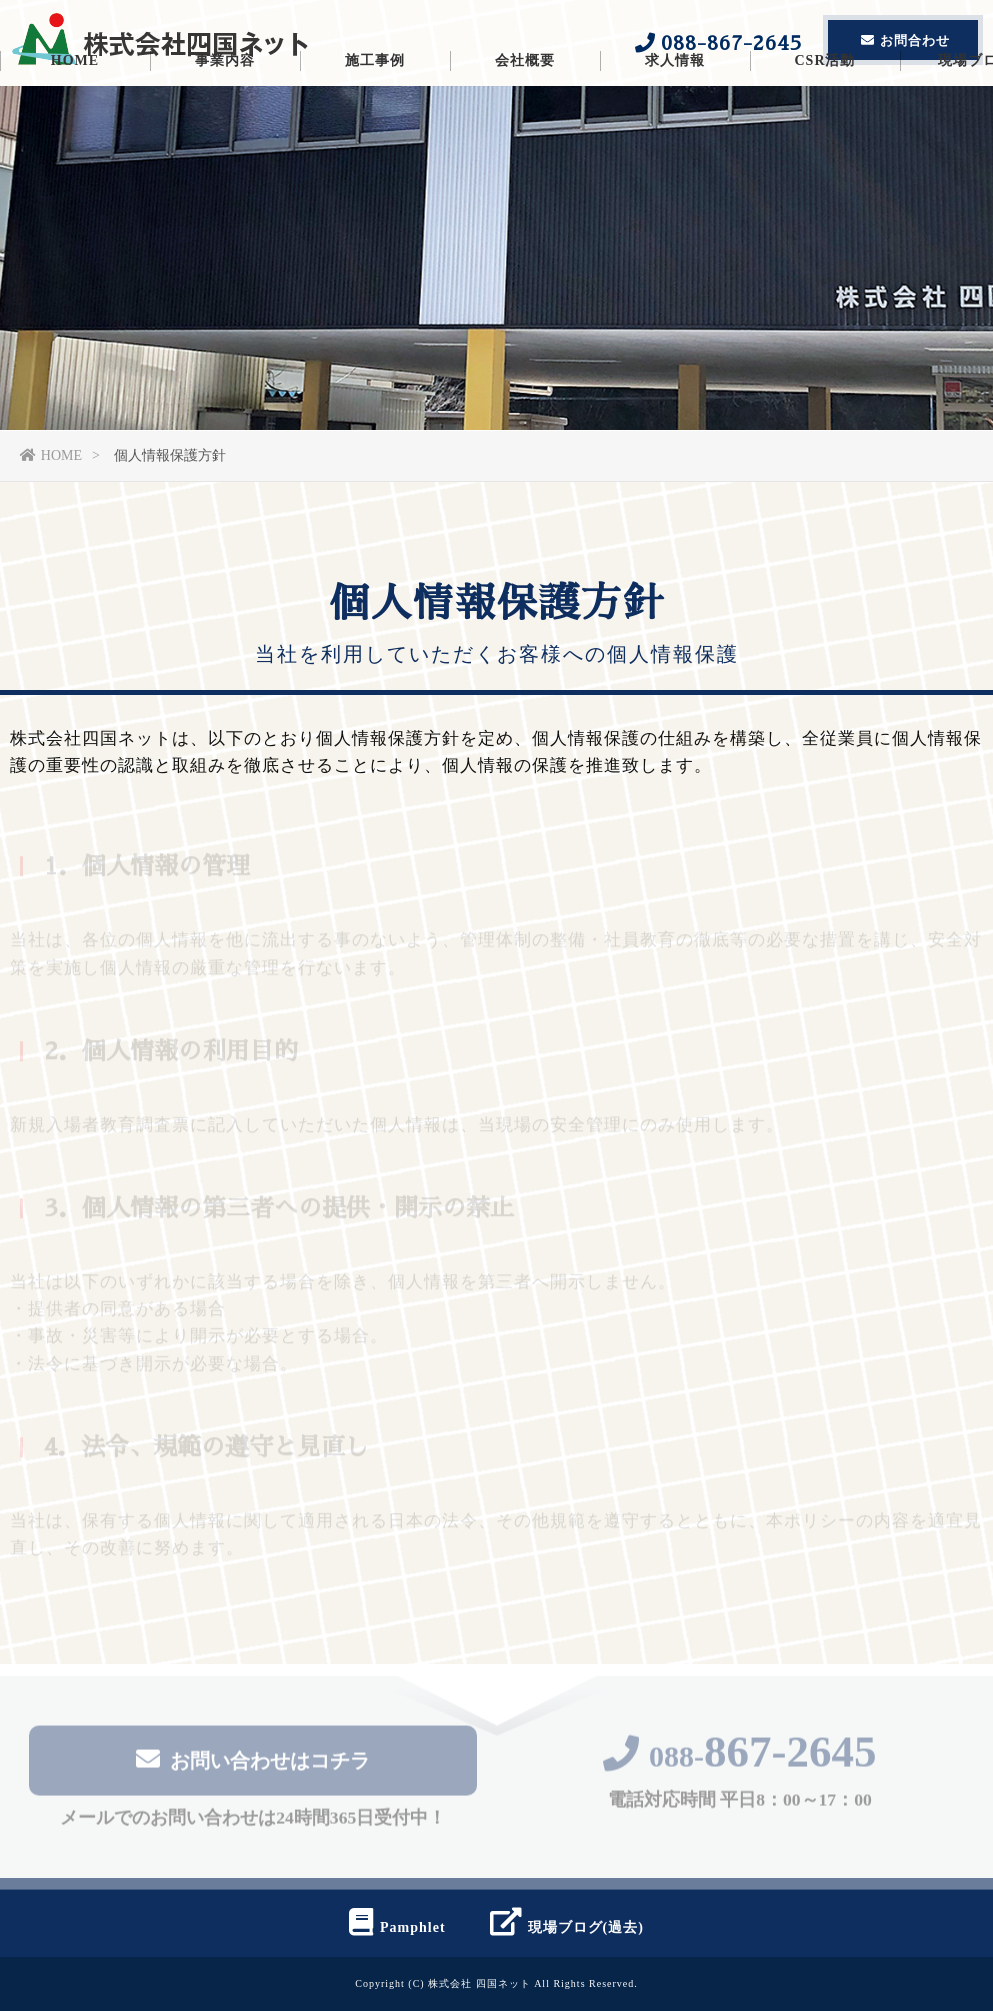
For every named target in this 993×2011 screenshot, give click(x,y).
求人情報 (675, 124)
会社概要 (525, 124)
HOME (75, 124)
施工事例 (375, 124)
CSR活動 (824, 124)
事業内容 (225, 124)
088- (740, 1760)
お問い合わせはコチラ (253, 1763)
